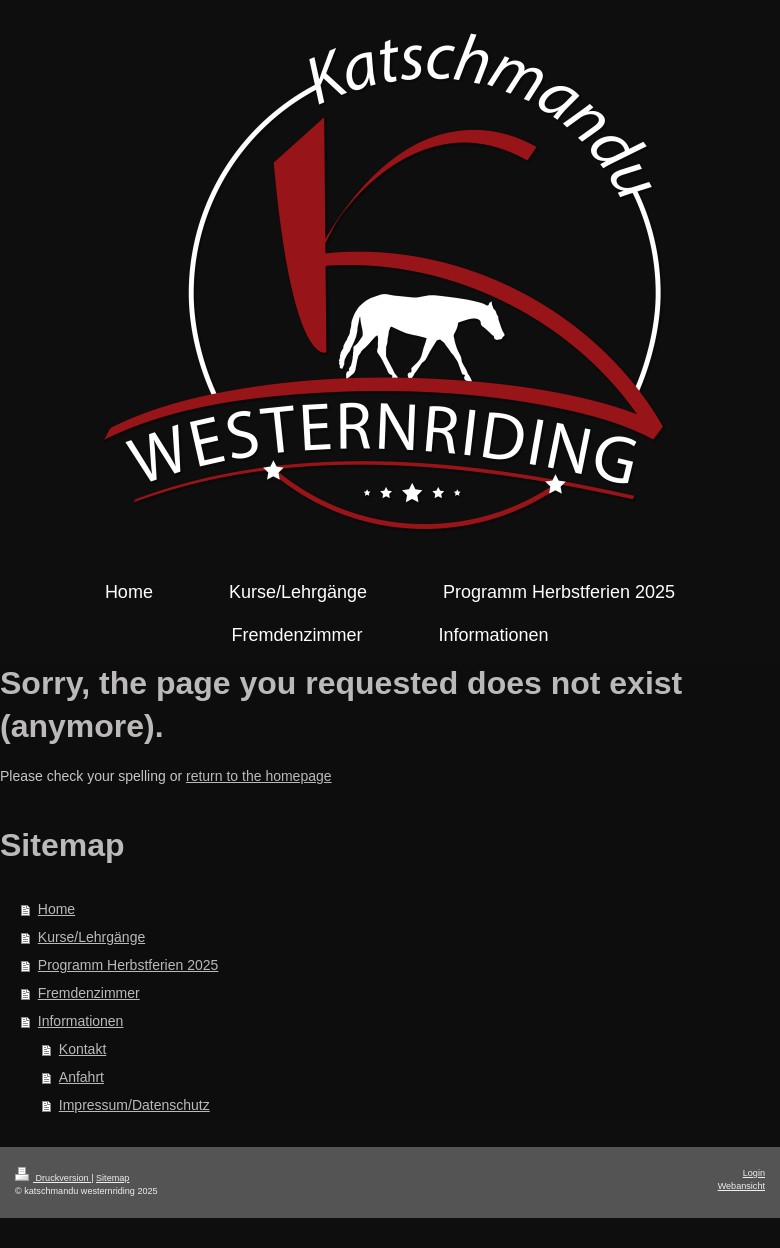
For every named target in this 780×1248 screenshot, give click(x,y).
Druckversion (53, 1178)
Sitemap (112, 1178)
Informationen (81, 1021)
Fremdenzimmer (89, 993)
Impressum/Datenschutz (134, 1105)
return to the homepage (259, 776)
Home (56, 909)
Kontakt (82, 1049)
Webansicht (741, 1186)
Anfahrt (81, 1077)
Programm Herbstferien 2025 (128, 965)
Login (754, 1173)
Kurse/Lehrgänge (91, 937)
